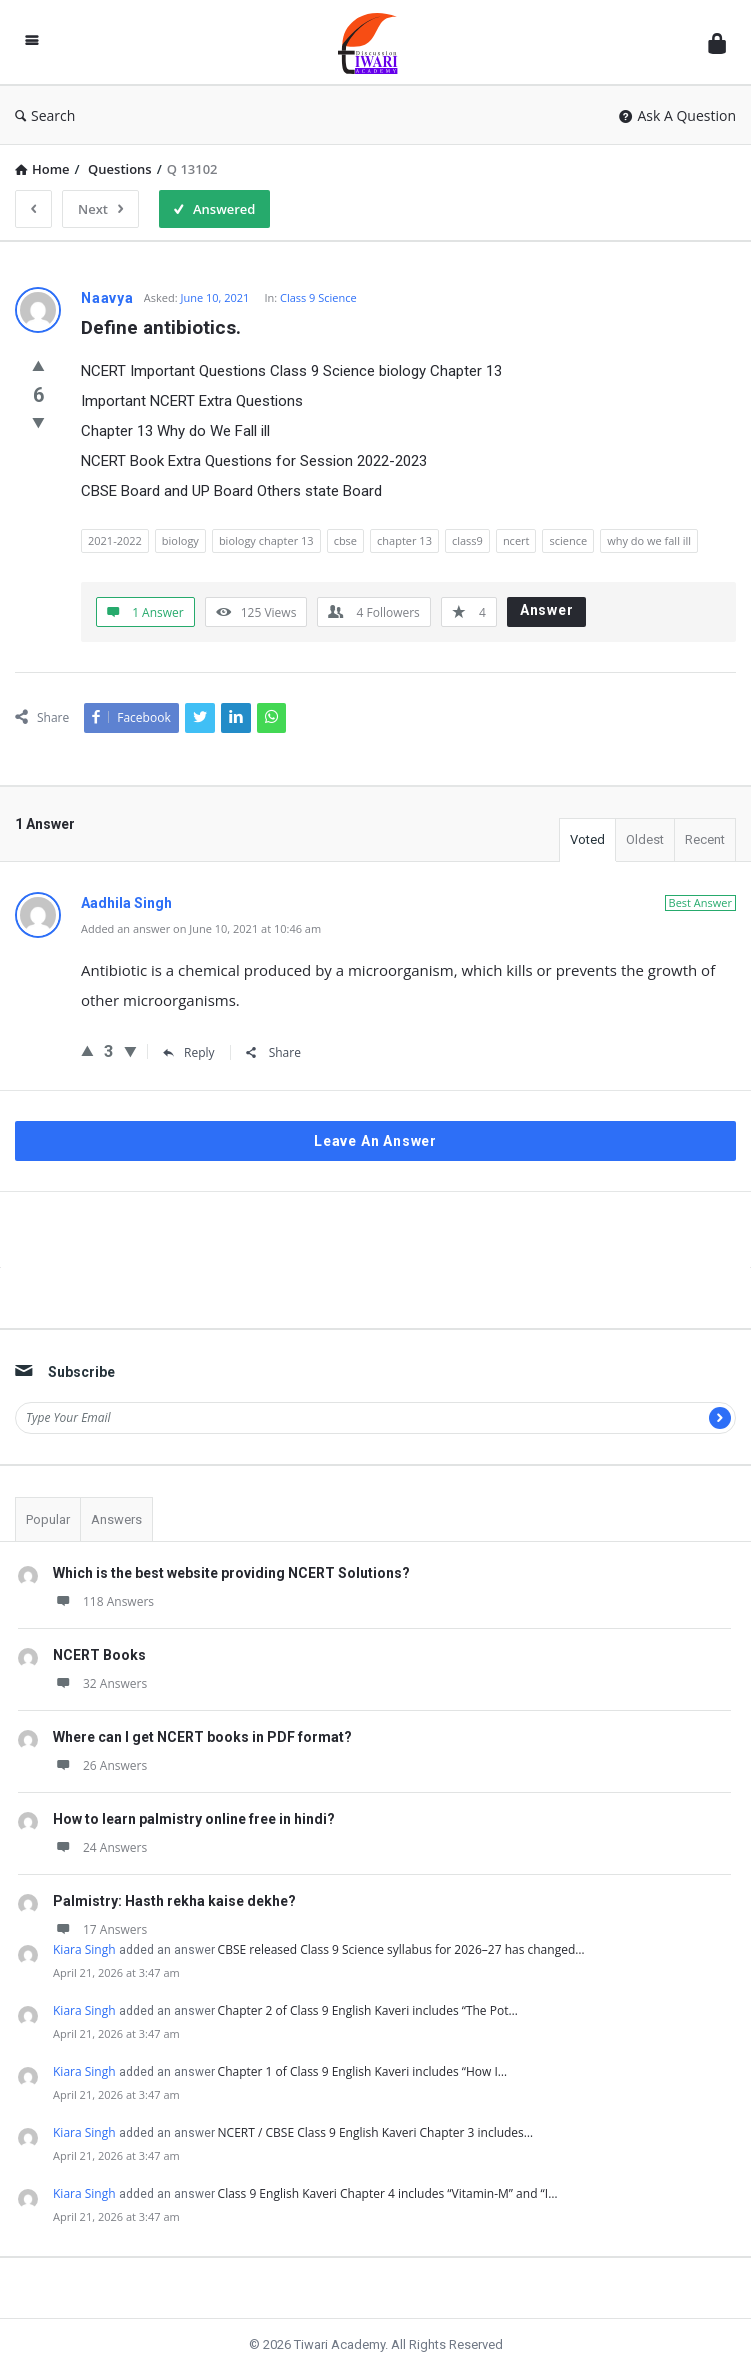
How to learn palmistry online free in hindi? (194, 1819)
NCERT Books (99, 1655)
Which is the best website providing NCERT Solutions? (231, 1573)
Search (45, 115)
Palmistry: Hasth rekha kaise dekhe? (174, 1901)
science (568, 540)
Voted (587, 839)
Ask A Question (677, 115)
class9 (467, 540)
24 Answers (100, 1847)
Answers (116, 1519)
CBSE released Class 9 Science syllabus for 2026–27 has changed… (401, 1949)
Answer (547, 610)
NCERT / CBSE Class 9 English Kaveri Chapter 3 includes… (376, 2132)
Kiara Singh (84, 1949)
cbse (345, 540)
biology (180, 540)
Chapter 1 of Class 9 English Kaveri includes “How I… (363, 2071)
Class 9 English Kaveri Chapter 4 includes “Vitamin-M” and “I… (388, 2193)
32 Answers (100, 1683)
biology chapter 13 (266, 540)
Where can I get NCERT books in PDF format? (202, 1737)
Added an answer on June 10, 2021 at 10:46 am (201, 928)
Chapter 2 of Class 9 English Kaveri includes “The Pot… (368, 2010)
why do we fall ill (649, 540)
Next (100, 209)
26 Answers (100, 1765)
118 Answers (103, 1601)
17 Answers (100, 1929)
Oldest (645, 839)
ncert (516, 540)
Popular (48, 1519)
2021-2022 (115, 540)
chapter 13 (404, 540)
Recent (705, 839)
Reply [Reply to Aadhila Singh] (189, 1052)
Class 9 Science (318, 297)
